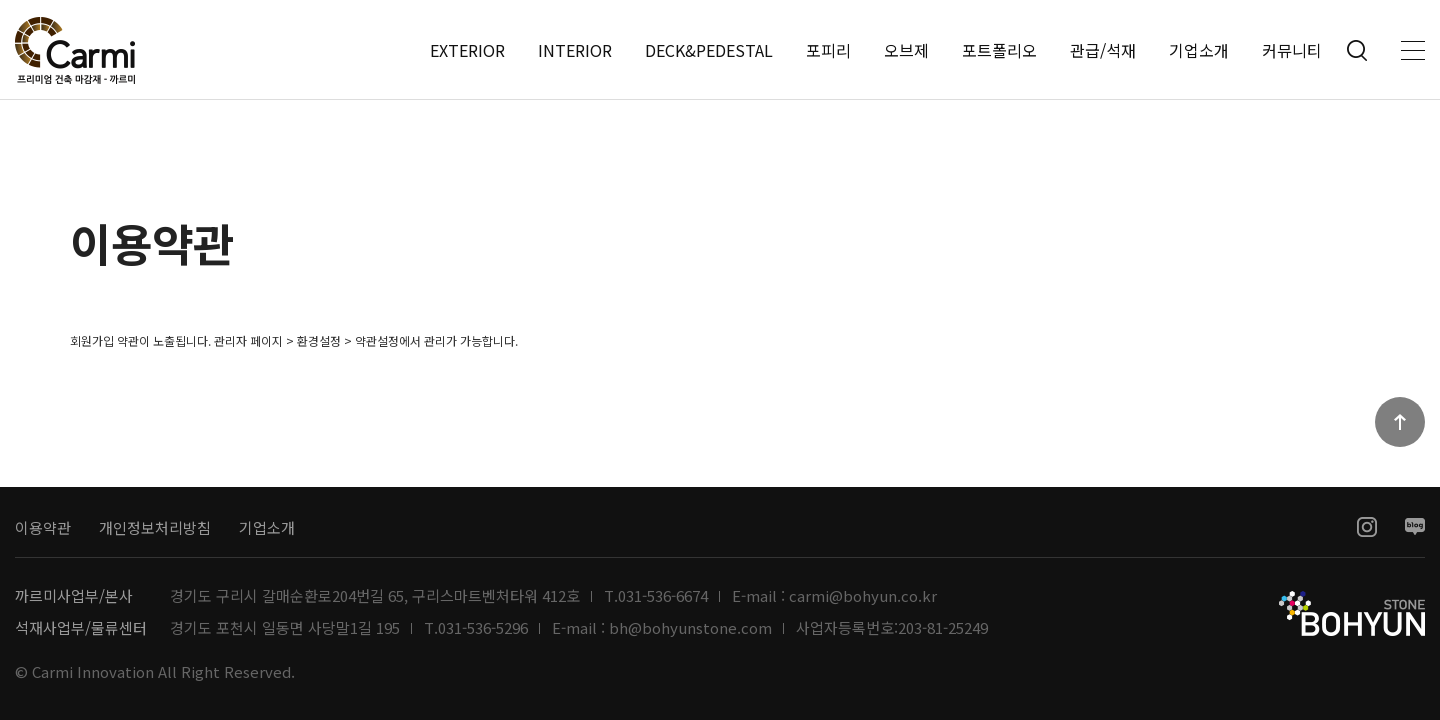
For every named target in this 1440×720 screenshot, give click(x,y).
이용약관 (43, 527)
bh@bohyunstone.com (690, 628)
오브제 (906, 50)
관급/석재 (1103, 50)
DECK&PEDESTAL (709, 50)
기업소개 (1199, 50)
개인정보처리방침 (155, 527)
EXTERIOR (467, 50)
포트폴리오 (999, 50)
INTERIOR (575, 50)
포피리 (828, 50)
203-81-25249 (943, 628)
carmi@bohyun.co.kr (863, 596)
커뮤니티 (1292, 50)
